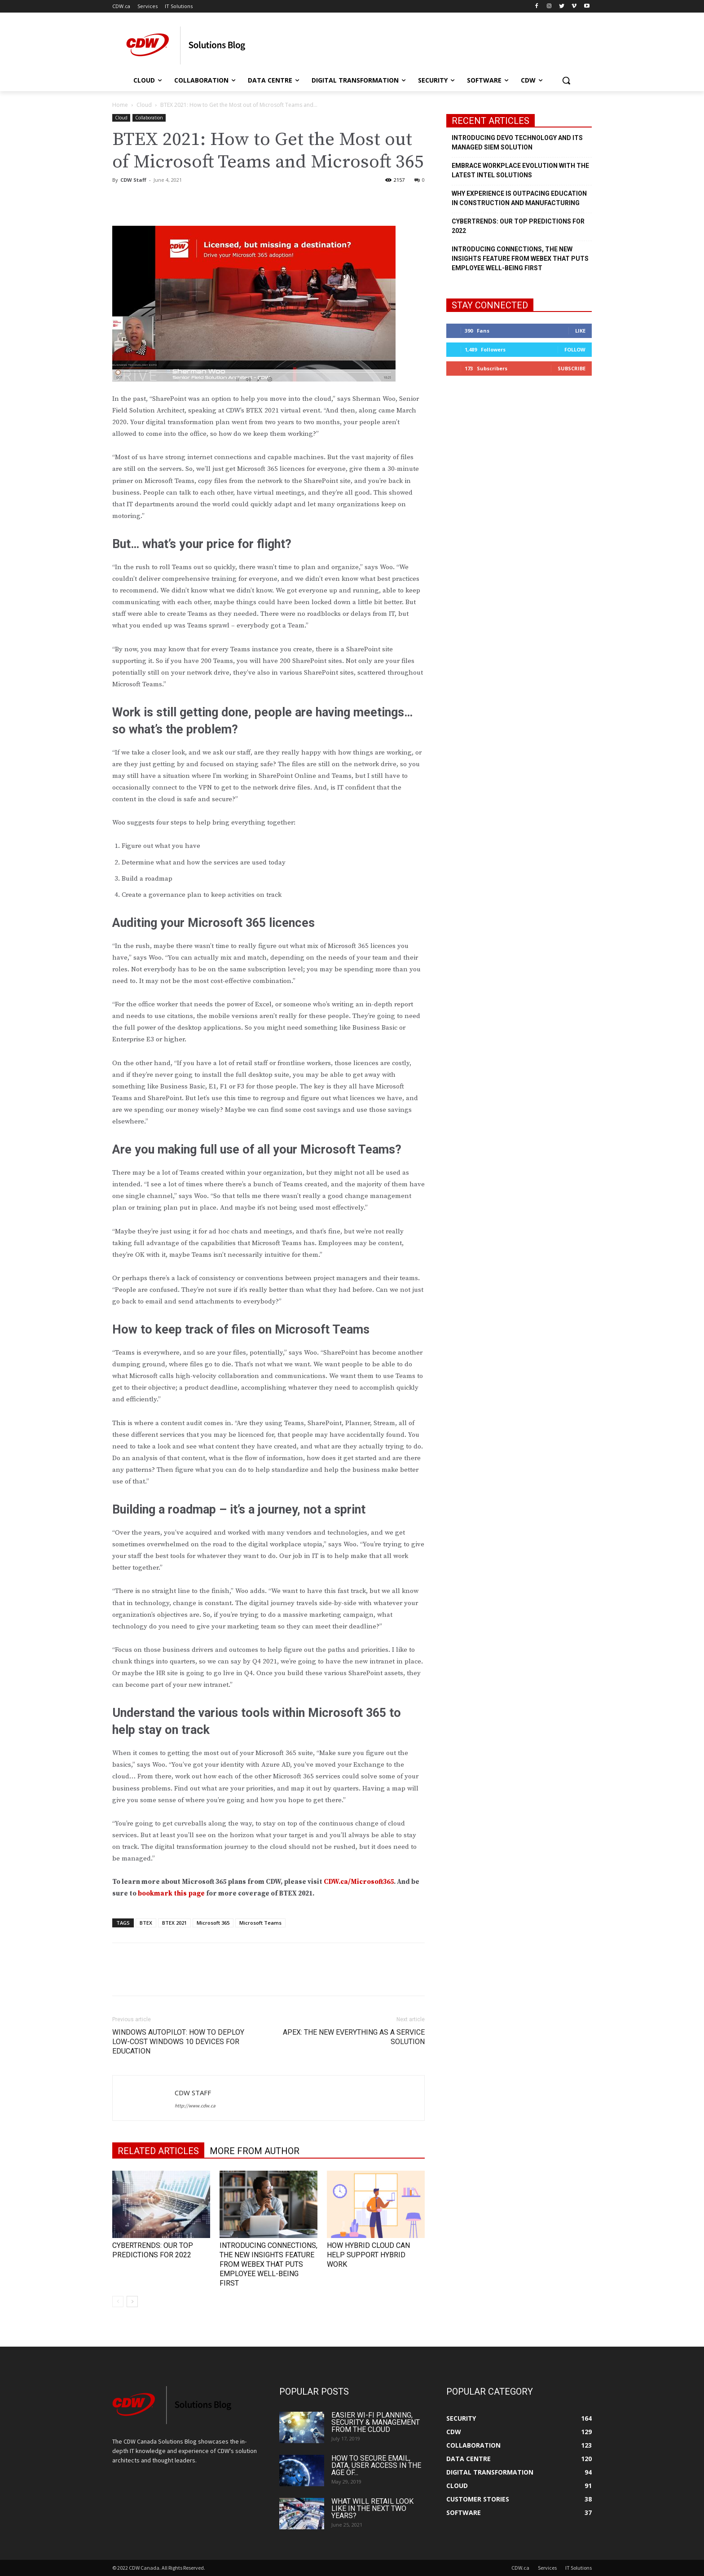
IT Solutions (578, 2567)
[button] (566, 80)
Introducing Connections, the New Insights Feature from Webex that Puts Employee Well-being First (268, 2264)
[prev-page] (117, 2301)
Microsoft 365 (213, 1922)
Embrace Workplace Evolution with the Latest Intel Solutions (520, 170)
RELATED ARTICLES (158, 2151)
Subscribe (571, 368)
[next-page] (132, 2301)
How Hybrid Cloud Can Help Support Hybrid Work (368, 2255)
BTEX (146, 1922)
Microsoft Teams (260, 1922)
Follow (574, 349)
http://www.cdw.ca (195, 2105)
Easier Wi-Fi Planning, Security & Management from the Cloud (375, 2422)
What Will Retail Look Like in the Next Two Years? (372, 2508)
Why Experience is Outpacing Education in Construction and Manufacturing (519, 198)
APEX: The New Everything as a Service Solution (354, 2037)
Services (547, 2567)
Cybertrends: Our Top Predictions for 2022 (518, 226)
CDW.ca (520, 2567)
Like (580, 330)
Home (120, 105)
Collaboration (149, 117)
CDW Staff (133, 179)
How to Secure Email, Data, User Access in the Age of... (376, 2465)
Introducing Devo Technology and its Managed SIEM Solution (517, 142)
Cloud (144, 105)
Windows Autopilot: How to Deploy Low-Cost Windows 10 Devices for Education (178, 2041)
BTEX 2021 (174, 1922)
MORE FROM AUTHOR (254, 2151)
